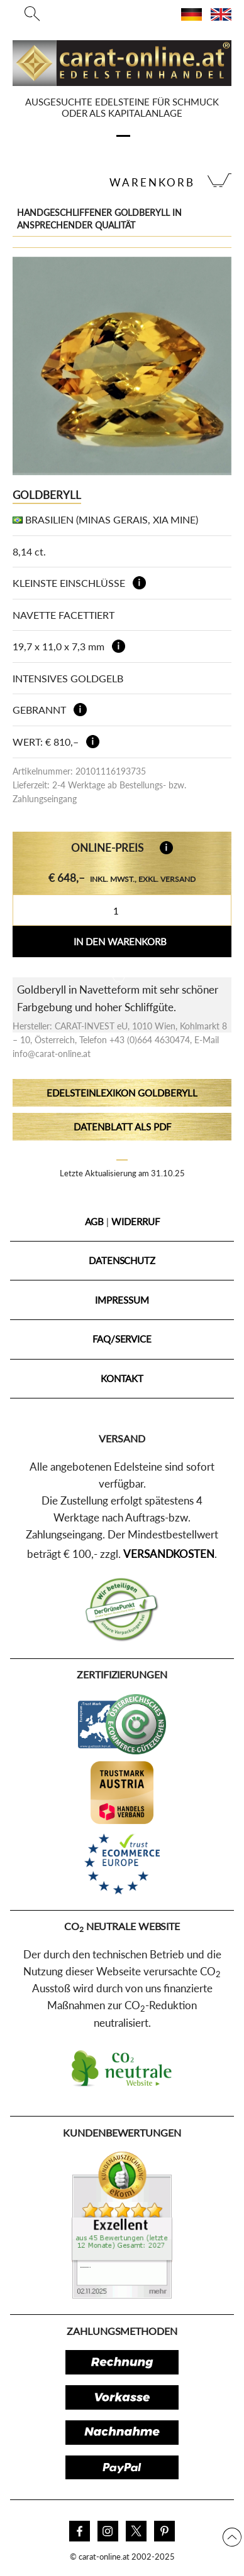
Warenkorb (152, 182)
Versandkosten (168, 1553)
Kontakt (122, 1378)
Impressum (121, 1300)
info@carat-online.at (52, 1053)
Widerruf (135, 1221)
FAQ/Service (122, 1338)
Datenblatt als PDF (122, 1126)
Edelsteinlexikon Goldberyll (122, 1092)
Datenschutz (122, 1260)
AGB (94, 1221)
